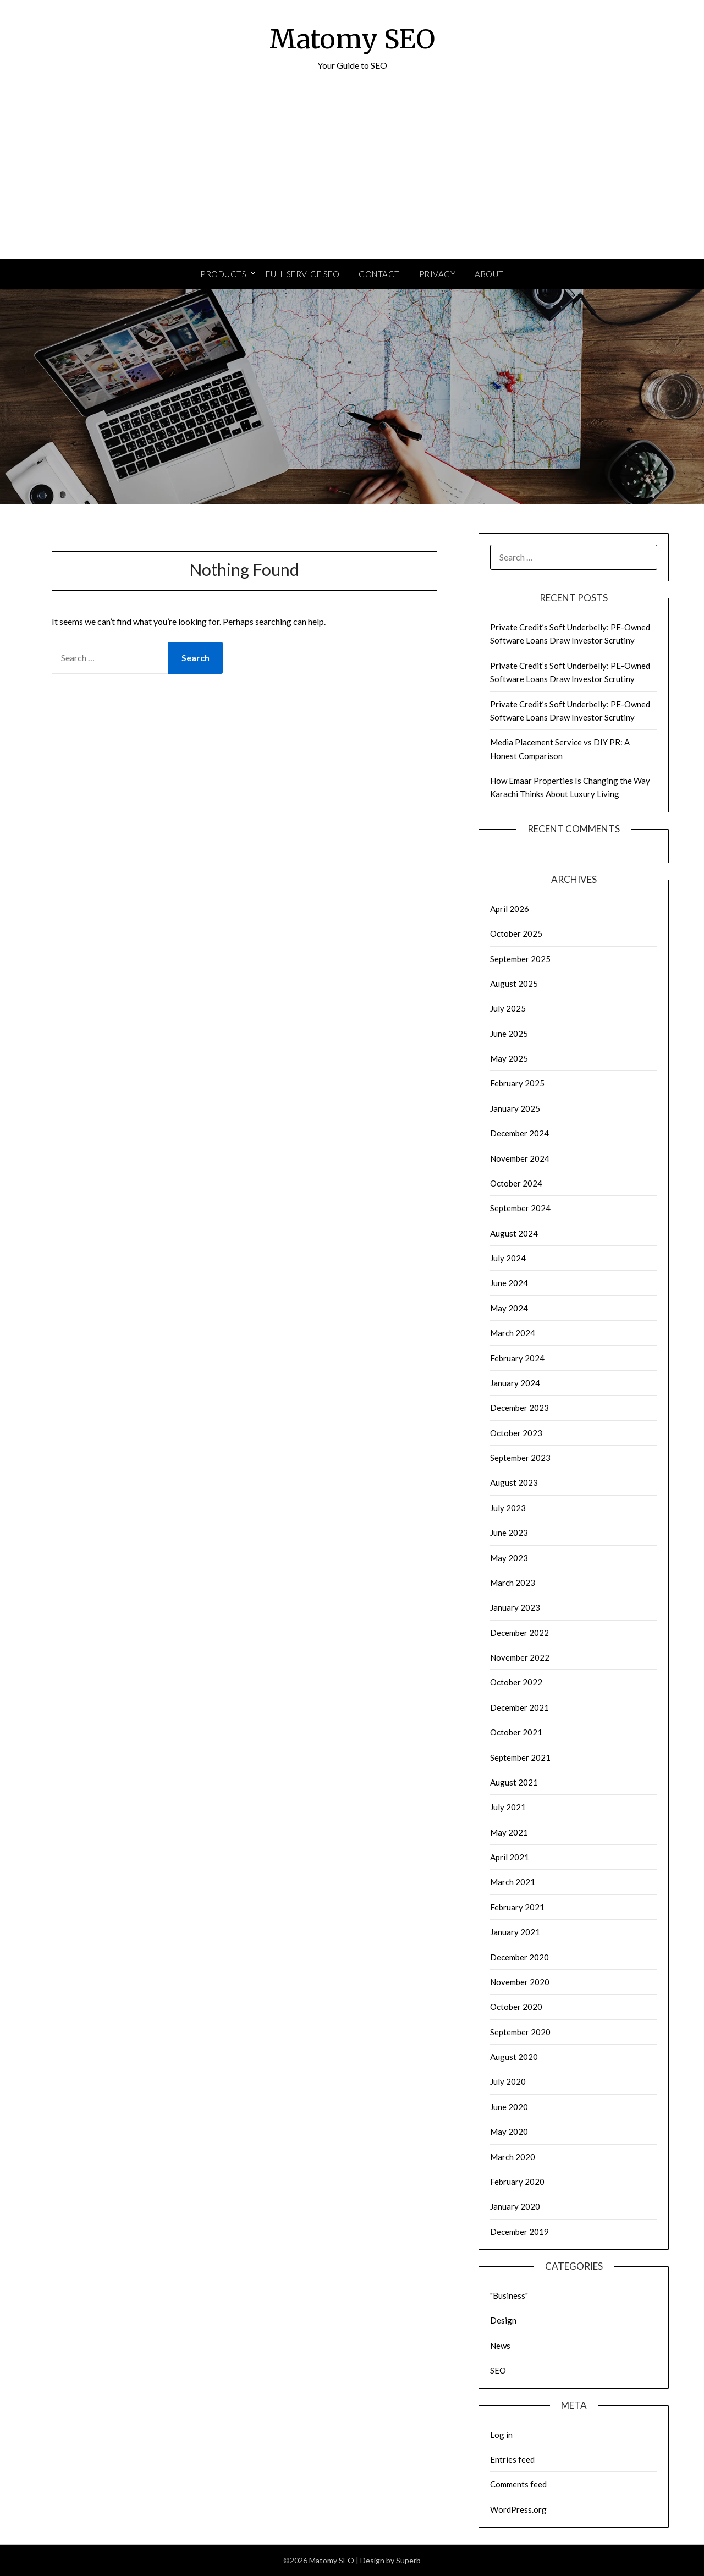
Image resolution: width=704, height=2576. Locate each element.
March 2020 (512, 2157)
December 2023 (519, 1408)
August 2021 (514, 1782)
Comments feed (518, 2484)
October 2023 (516, 1433)
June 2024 (509, 1283)
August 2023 (514, 1482)
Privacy (437, 274)
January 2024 (515, 1383)
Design (503, 2320)
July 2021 (508, 1807)
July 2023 (508, 1508)
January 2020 (515, 2206)
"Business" (509, 2295)
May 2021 (509, 1832)
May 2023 (509, 1558)
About (489, 274)
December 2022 (519, 1633)
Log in (501, 2435)
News (500, 2345)
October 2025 (516, 933)
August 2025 (514, 983)
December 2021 (519, 1707)
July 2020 (508, 2081)
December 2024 (519, 1133)
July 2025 (508, 1008)
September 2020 (520, 2032)
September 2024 (520, 1208)
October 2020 (516, 2007)
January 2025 (515, 1108)
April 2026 (509, 909)
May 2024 (509, 1308)
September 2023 (520, 1458)
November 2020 (519, 1982)
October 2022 (516, 1682)
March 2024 (512, 1333)
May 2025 (509, 1058)
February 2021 (517, 1907)
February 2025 (517, 1083)
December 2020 (519, 1957)
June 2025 (509, 1034)
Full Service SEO (302, 274)
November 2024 (519, 1158)
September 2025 (520, 959)
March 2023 (512, 1583)
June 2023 (509, 1532)
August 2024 (514, 1233)
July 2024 (508, 1258)
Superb (408, 2560)
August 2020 (514, 2057)
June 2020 (509, 2107)
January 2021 (515, 1932)
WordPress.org (518, 2509)
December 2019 (519, 2232)
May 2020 (509, 2131)
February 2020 (517, 2182)
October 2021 (516, 1732)
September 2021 (520, 1757)
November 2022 (519, 1657)
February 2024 (517, 1358)
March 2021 (512, 1882)
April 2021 (509, 1857)
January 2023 (515, 1607)
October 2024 (516, 1183)
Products (223, 274)
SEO (498, 2370)
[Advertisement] (352, 177)
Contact (379, 274)
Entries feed (512, 2459)
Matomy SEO (352, 39)
